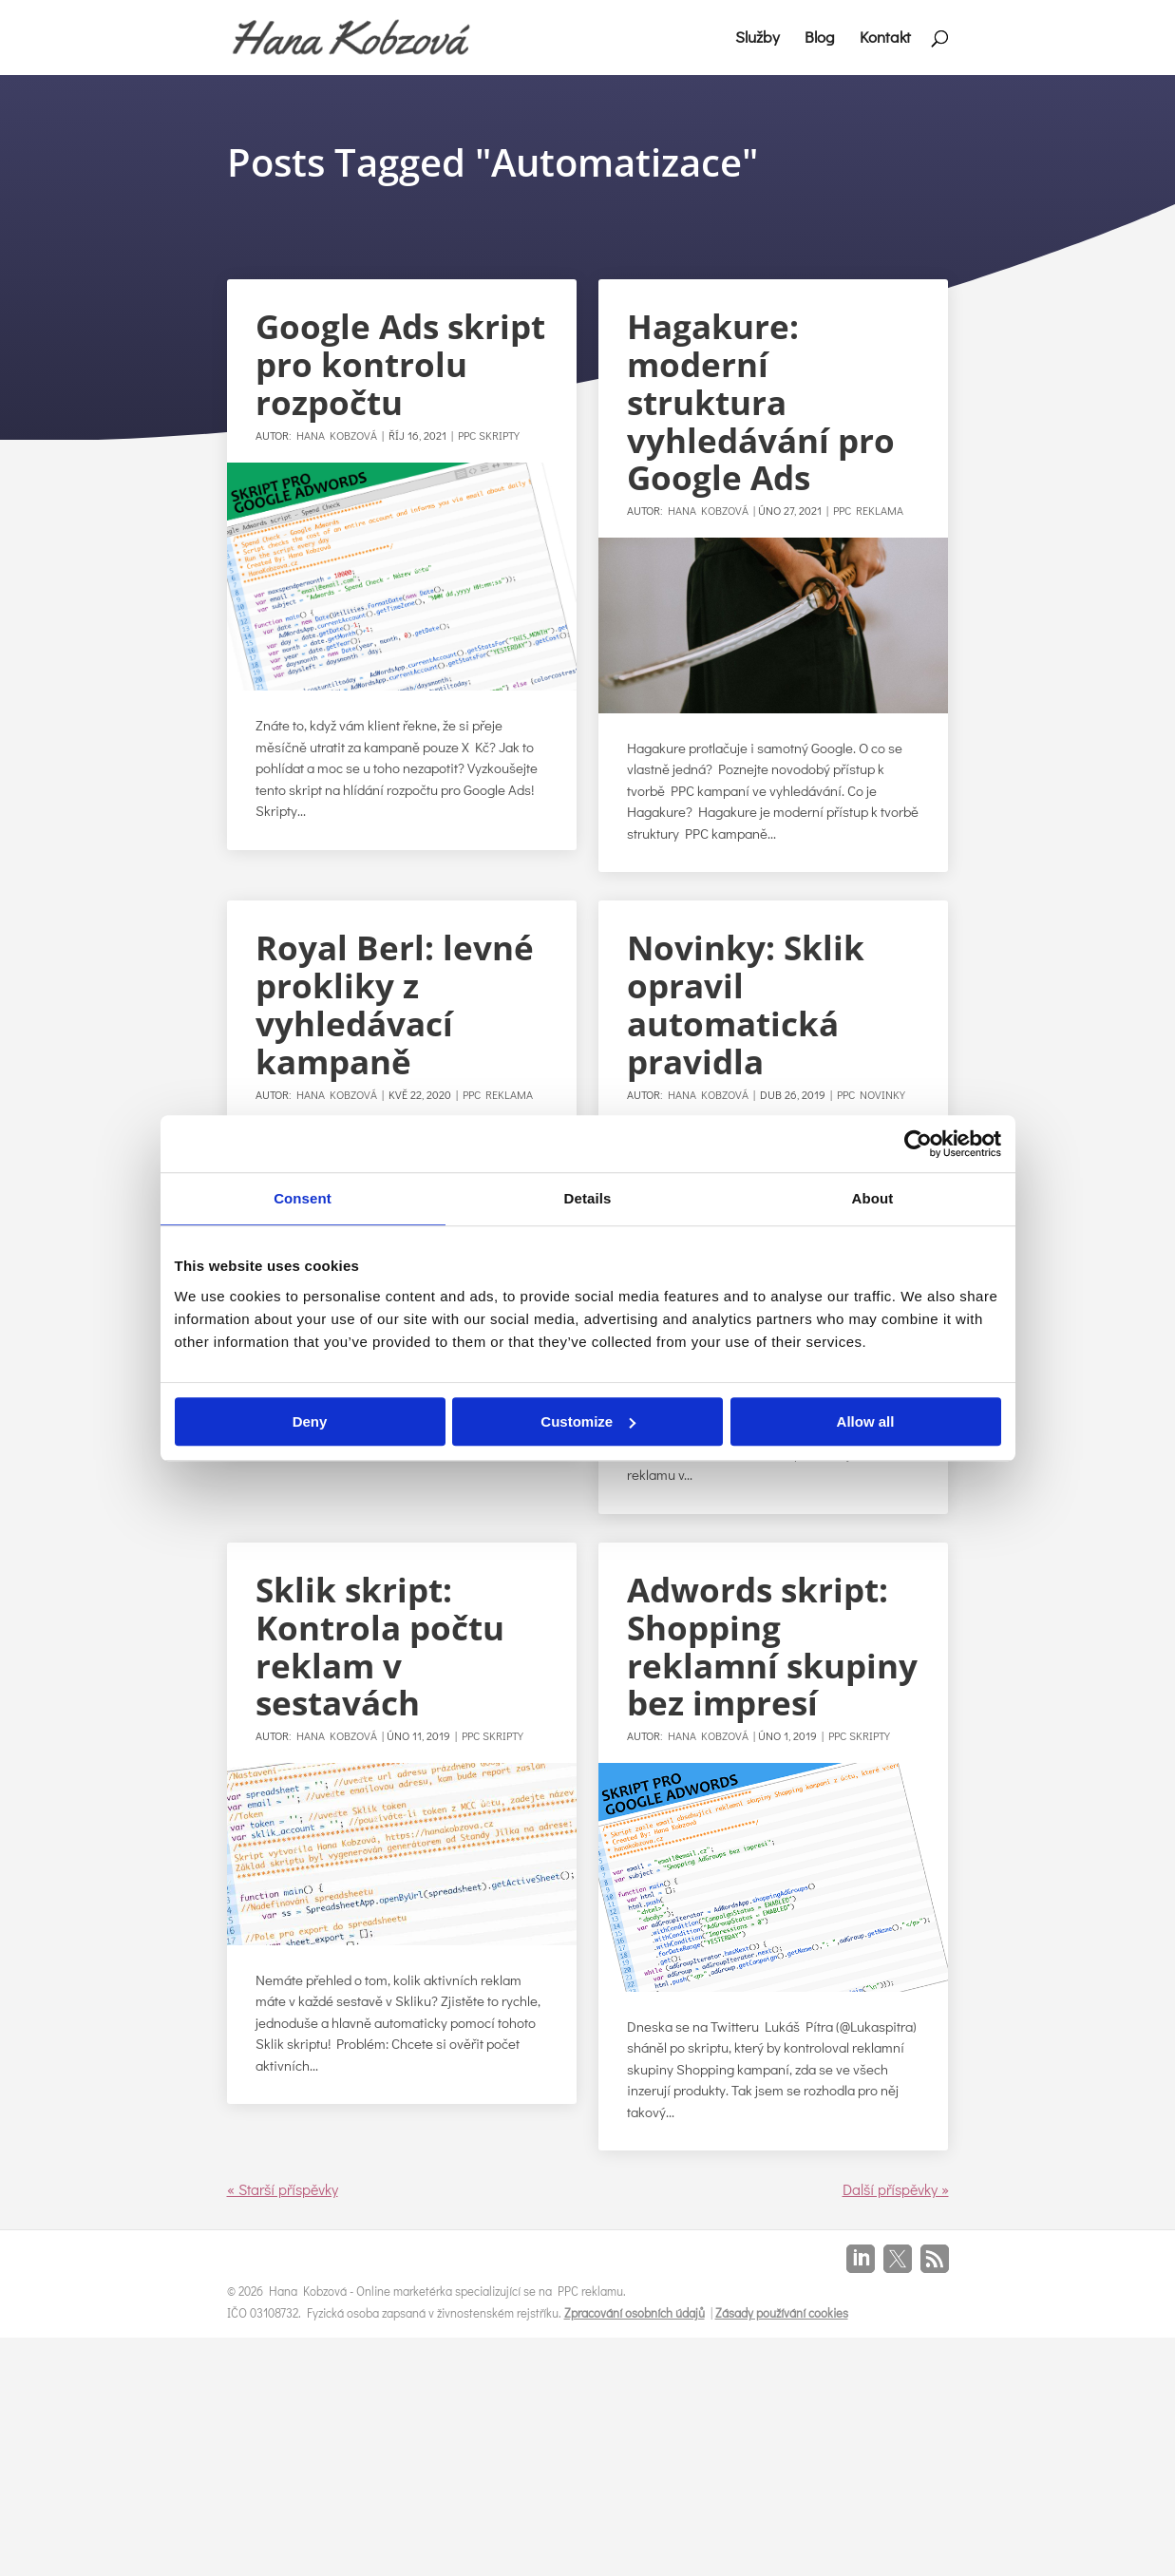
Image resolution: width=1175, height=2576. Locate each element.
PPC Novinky (871, 1094)
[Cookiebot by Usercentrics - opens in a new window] (918, 1143)
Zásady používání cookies (781, 2312)
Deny (310, 1421)
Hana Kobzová (336, 435)
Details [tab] (588, 1198)
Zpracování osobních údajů (634, 2312)
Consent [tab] (303, 1198)
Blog (820, 38)
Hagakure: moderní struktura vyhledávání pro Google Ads (761, 402)
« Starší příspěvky (282, 2189)
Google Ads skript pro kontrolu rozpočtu (400, 364)
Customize (587, 1421)
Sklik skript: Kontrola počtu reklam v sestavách (380, 1646)
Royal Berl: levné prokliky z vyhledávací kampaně (395, 1004)
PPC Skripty (489, 435)
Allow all (866, 1421)
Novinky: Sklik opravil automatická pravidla (745, 1004)
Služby (757, 38)
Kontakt (885, 38)
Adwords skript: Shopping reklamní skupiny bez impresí (772, 1646)
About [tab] (873, 1198)
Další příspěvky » (896, 2189)
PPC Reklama (868, 510)
